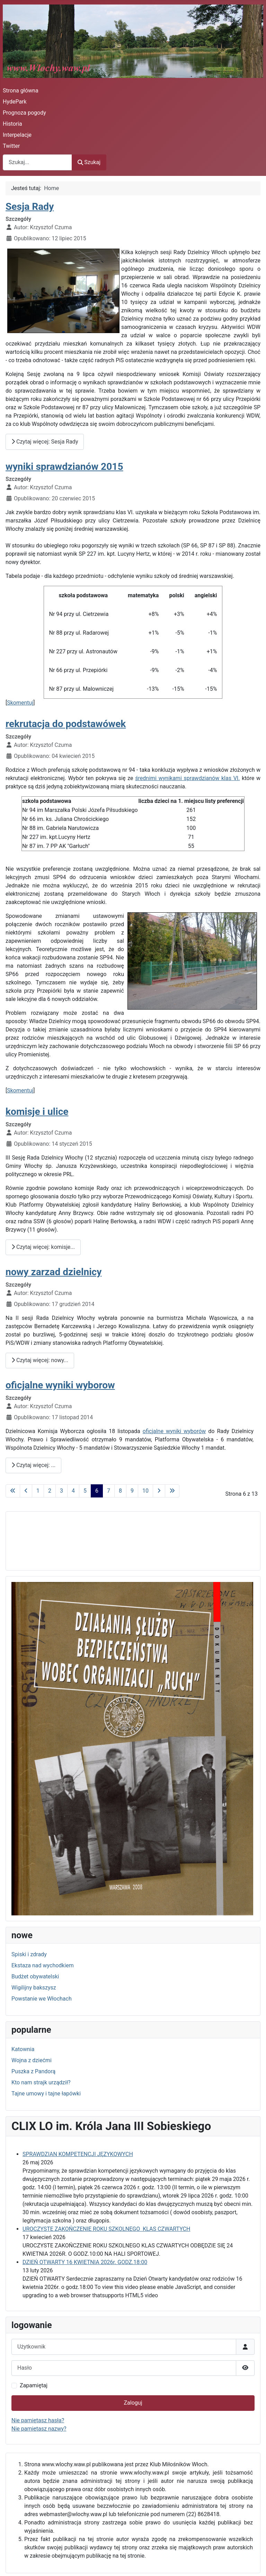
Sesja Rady (30, 206)
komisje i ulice (37, 1111)
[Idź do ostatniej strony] (172, 1490)
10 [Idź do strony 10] (145, 1490)
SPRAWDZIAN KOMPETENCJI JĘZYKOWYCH (78, 2154)
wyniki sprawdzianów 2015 (64, 466)
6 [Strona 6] (96, 1490)
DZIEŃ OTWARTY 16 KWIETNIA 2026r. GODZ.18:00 (85, 2262)
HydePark (15, 101)
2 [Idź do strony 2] (49, 1490)
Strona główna (20, 90)
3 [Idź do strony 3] (61, 1490)
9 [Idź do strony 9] (132, 1490)
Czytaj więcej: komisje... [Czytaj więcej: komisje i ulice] (43, 1247)
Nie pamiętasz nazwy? (38, 2428)
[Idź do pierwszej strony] (13, 1490)
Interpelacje (17, 135)
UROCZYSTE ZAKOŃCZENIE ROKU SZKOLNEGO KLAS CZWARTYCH (106, 2229)
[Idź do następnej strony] (159, 1490)
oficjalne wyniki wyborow (60, 1385)
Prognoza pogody (24, 112)
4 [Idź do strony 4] (73, 1490)
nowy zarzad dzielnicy (53, 1272)
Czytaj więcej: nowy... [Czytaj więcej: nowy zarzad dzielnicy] (39, 1360)
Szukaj (89, 162)
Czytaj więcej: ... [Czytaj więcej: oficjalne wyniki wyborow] (33, 1465)
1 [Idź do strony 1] (37, 1490)
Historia (12, 123)
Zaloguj (133, 2402)
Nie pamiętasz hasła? (37, 2420)
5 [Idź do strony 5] (85, 1490)
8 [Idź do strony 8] (120, 1490)
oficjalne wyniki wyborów (174, 1431)
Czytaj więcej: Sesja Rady (44, 441)
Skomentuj (20, 702)
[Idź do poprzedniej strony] (26, 1490)
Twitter (11, 146)
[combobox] (37, 162)
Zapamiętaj (33, 2385)
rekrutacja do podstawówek (66, 724)
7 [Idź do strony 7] (108, 1490)
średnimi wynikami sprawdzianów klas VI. (187, 778)
